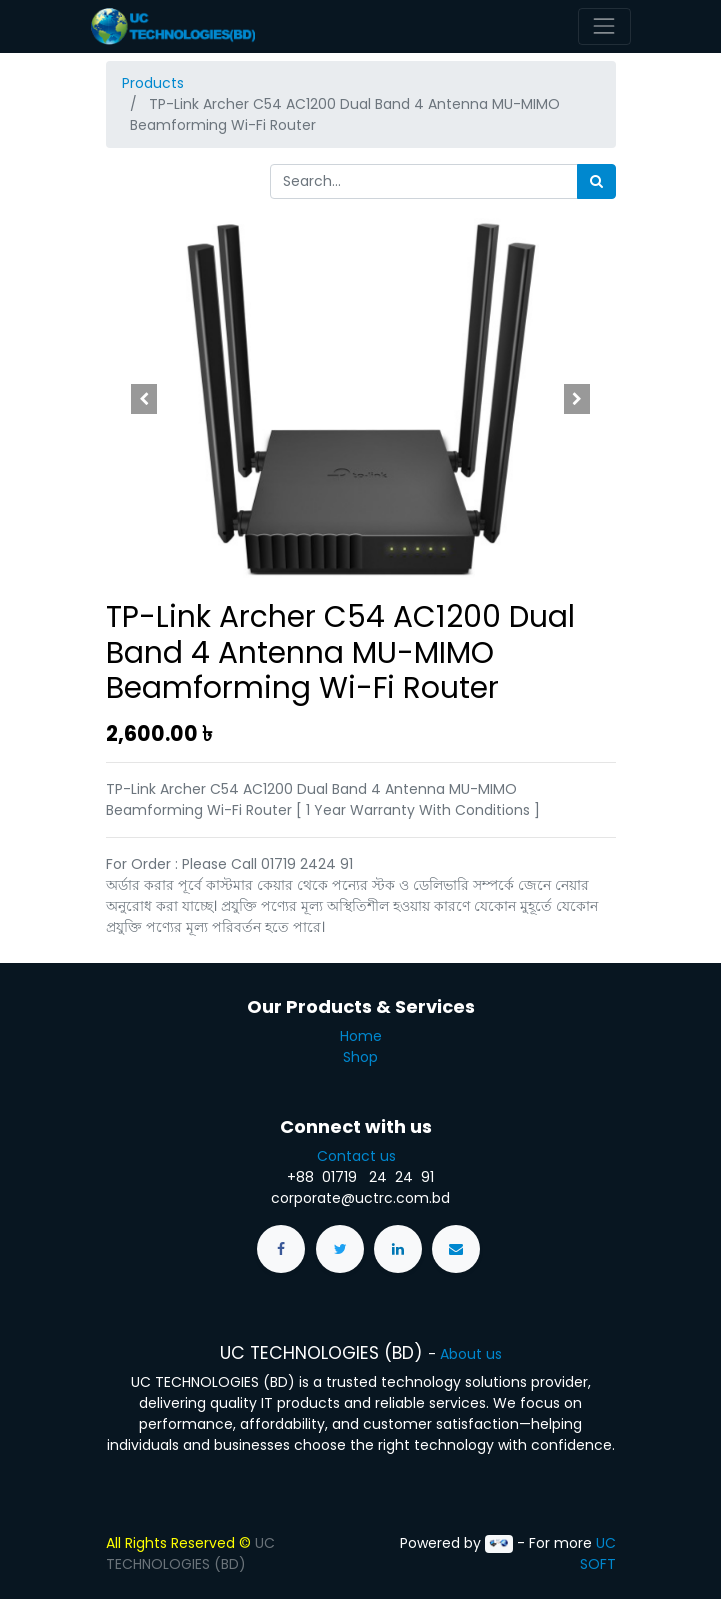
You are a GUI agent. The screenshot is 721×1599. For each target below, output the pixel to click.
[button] (144, 399)
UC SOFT (598, 1553)
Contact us (360, 1156)
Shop (360, 1057)
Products (153, 83)
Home (361, 1036)
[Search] (596, 181)
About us (471, 1354)
